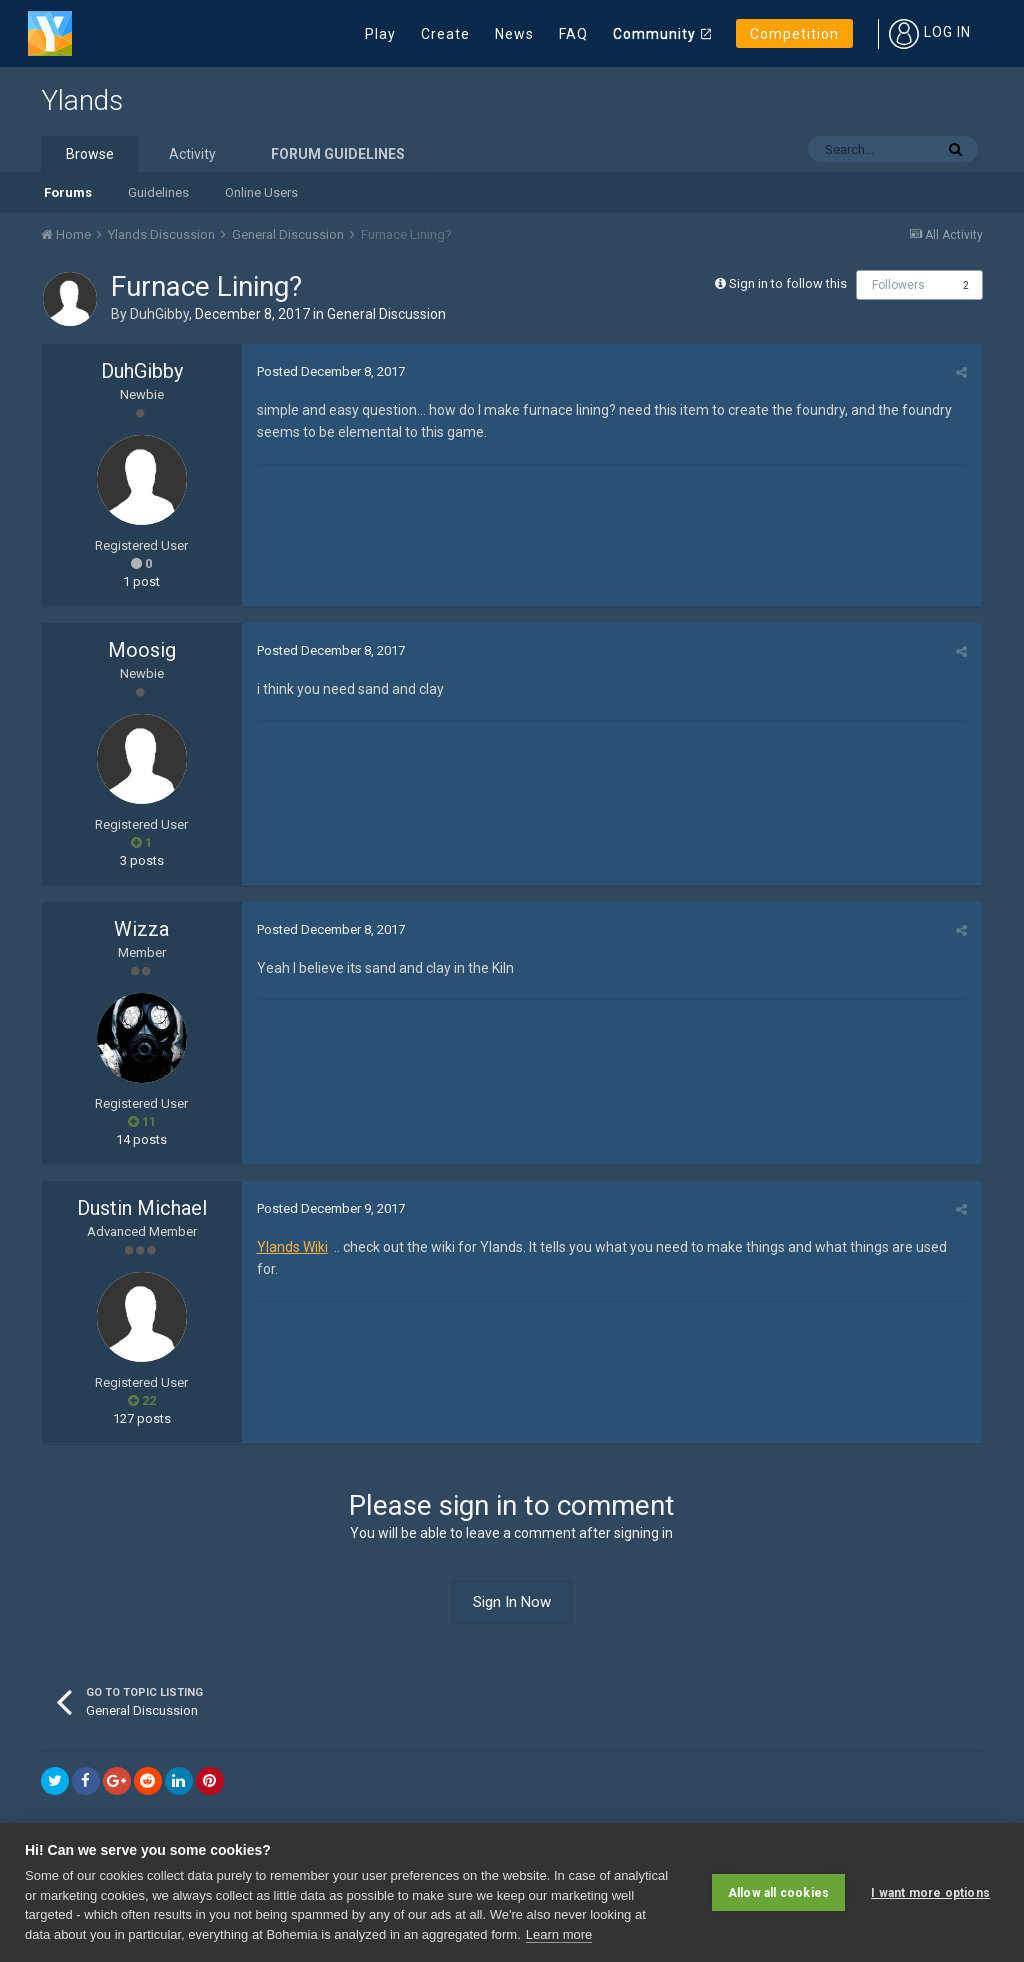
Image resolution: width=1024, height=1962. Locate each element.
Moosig (142, 650)
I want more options (930, 1892)
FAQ (573, 34)
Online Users (261, 192)
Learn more (559, 1934)
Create (445, 34)
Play (380, 34)
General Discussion (386, 314)
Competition (794, 34)
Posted (331, 371)
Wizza (141, 929)
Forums (68, 192)
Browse (90, 154)
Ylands (82, 100)
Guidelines (158, 192)
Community (654, 34)
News (514, 34)
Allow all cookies (778, 1892)
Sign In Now (512, 1602)
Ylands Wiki (292, 1247)
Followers (898, 285)
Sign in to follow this (788, 283)
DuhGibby (159, 314)
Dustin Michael (142, 1208)
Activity (192, 154)
